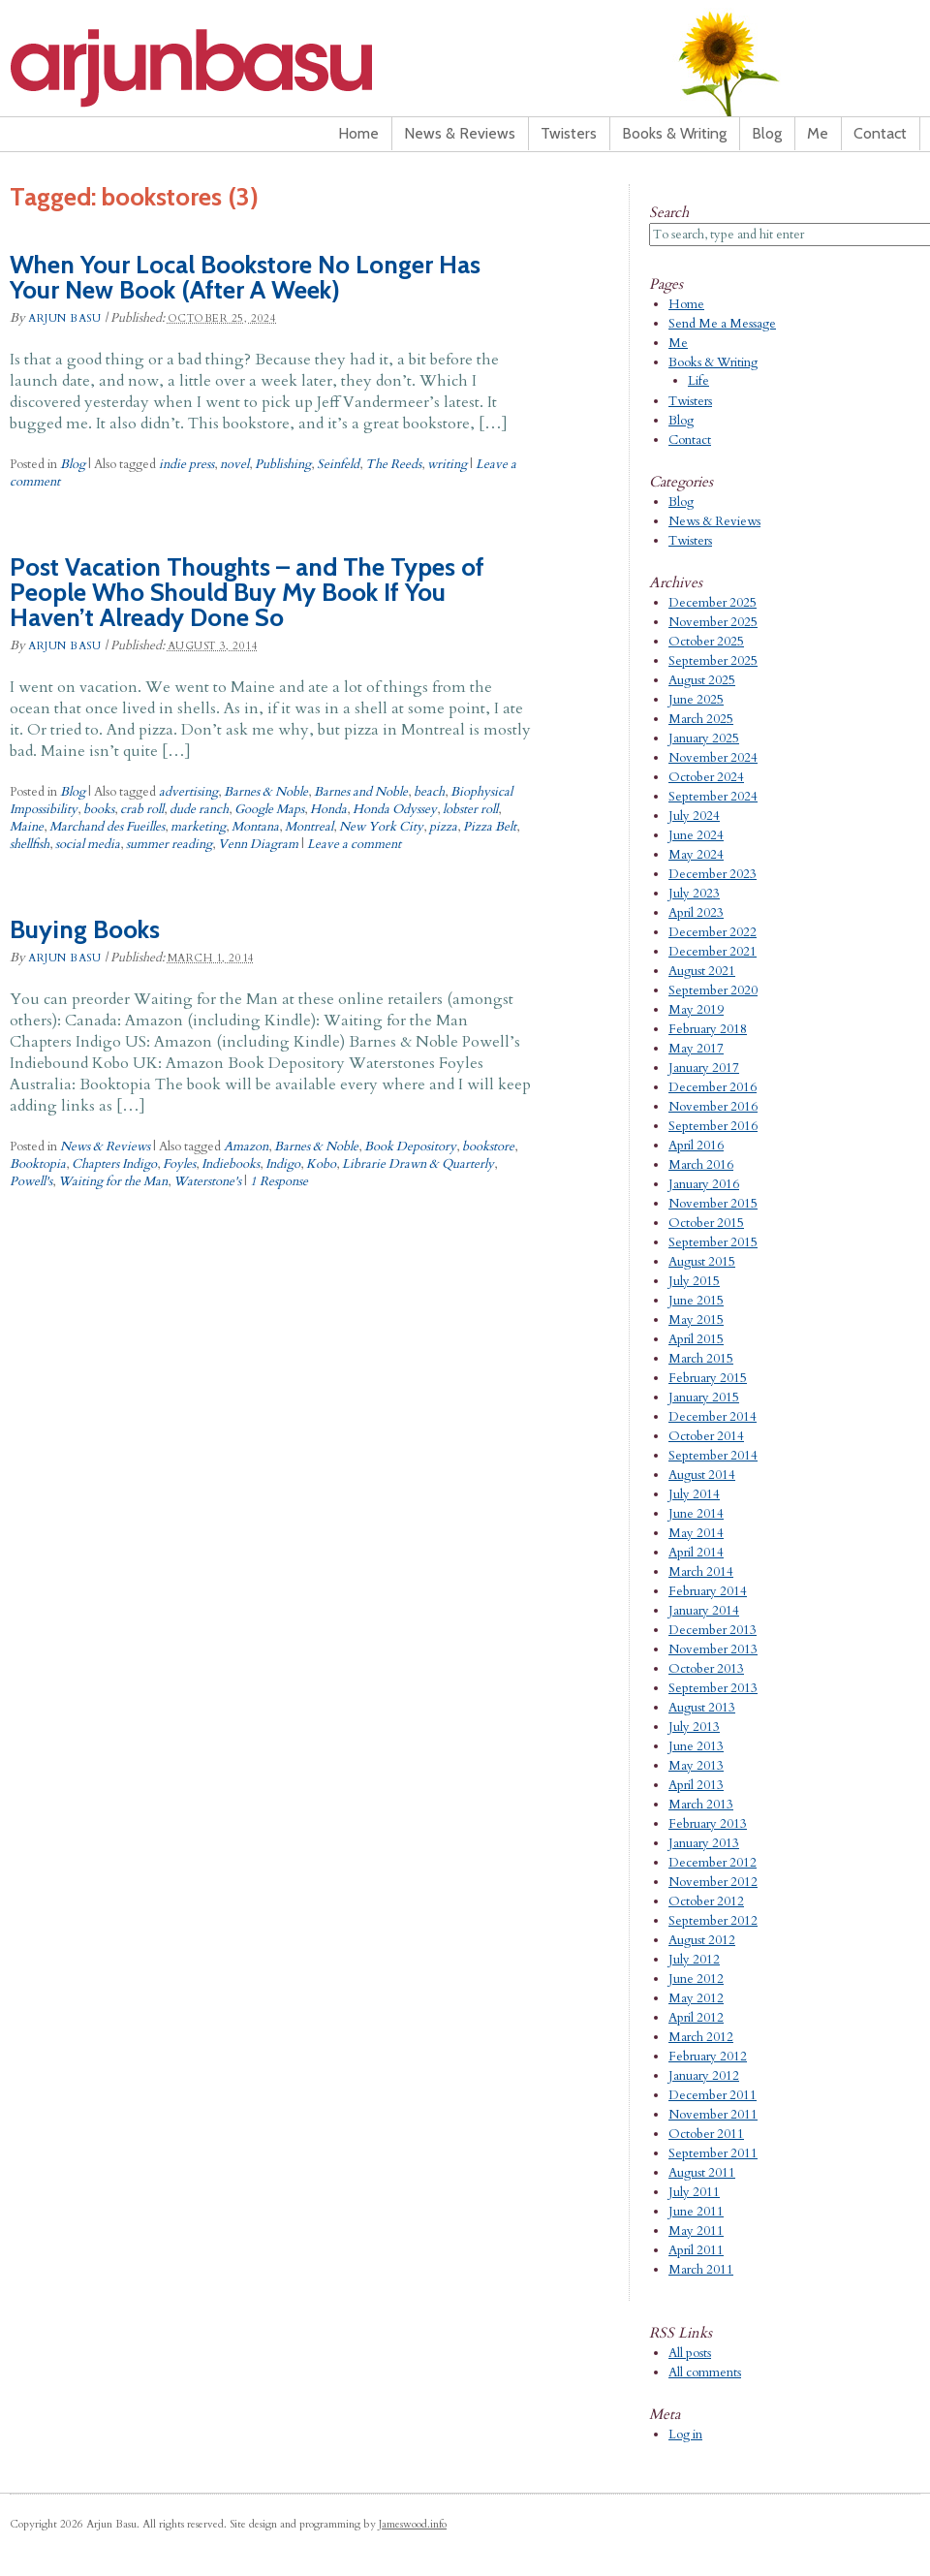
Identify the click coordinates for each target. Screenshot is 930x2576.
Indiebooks (231, 1164)
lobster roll (470, 809)
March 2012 (700, 2037)
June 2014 (696, 1514)
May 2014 (696, 1533)
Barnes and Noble (361, 792)
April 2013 (696, 1785)
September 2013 (713, 1688)
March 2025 (700, 719)
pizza (443, 826)
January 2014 (703, 1610)
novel (234, 464)
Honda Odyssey (395, 809)
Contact (880, 133)
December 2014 (712, 1417)
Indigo (282, 1164)
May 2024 (696, 855)
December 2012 (712, 1862)
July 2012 (694, 1959)
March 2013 (700, 1804)
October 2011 (706, 2134)
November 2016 (713, 1106)
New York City (381, 826)
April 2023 (696, 913)
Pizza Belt (489, 826)
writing (447, 464)
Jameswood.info (413, 2524)
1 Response (279, 1181)
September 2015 (713, 1242)
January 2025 (703, 738)
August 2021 (701, 971)
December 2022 (712, 932)
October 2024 (706, 777)
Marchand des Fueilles (107, 826)
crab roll (142, 809)
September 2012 (713, 1921)
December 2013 (712, 1630)
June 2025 (696, 699)
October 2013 (706, 1669)
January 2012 (703, 2076)
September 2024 (713, 796)
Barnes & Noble (266, 792)
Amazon (246, 1146)
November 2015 (713, 1203)
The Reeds (393, 464)
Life (698, 381)
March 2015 (700, 1358)
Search (669, 212)
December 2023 (712, 874)
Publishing (283, 464)
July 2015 (694, 1281)
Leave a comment (354, 844)
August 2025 (701, 680)
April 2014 (696, 1552)
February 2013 (707, 1824)
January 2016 (703, 1184)
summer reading (169, 844)
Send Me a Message (722, 323)
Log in (685, 2434)
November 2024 (713, 758)
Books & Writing (674, 133)
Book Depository (410, 1146)
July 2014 (694, 1494)
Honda (328, 809)
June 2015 (696, 1300)
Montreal (309, 826)
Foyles (179, 1164)
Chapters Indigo (114, 1164)
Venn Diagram (258, 844)
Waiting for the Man (113, 1181)
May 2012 (696, 1998)
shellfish (29, 844)
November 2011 (713, 2114)
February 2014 (707, 1591)
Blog (767, 133)
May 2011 (696, 2231)
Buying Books (85, 929)
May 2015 (696, 1320)
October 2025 (706, 641)
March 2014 (700, 1572)
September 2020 (713, 990)
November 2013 (713, 1649)
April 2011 (696, 2250)
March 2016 (700, 1165)
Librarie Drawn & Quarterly (418, 1164)
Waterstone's (207, 1181)
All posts (689, 2353)
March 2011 (700, 2269)
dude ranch (199, 809)
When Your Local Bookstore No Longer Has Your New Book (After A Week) (245, 277)
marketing (198, 826)
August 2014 (701, 1475)
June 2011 (696, 2211)
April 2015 (696, 1339)
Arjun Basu (252, 67)
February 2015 (707, 1378)
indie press (186, 464)
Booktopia (38, 1164)
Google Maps (269, 809)
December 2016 (712, 1087)
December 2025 (712, 603)
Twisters (569, 133)
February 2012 (707, 2056)
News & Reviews (459, 133)
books (98, 809)
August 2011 (701, 2173)
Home (358, 133)
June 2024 (696, 835)
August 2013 (701, 1707)
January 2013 (703, 1843)
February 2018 (707, 1029)
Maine (27, 826)
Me (817, 133)
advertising (188, 792)
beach (429, 792)
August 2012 (701, 1940)
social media (87, 844)
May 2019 (696, 1010)
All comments (704, 2372)
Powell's (31, 1181)
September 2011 (713, 2153)
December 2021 (712, 951)
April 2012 (696, 2017)
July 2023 (694, 893)
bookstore (488, 1146)
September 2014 (713, 1455)
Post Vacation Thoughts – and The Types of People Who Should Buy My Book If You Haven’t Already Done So (247, 592)
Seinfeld (338, 464)
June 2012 (696, 1979)
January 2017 (703, 1068)
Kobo (321, 1164)
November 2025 (713, 622)
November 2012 (713, 1882)
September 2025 (713, 661)
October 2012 (706, 1901)
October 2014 (706, 1436)
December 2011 (712, 2095)
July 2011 (694, 2192)
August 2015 (701, 1262)
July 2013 (694, 1727)
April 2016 (696, 1145)
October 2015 (706, 1223)
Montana (255, 826)
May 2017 (696, 1048)
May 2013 (696, 1766)
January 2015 (703, 1397)
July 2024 (694, 816)
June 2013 (696, 1746)
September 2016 (713, 1126)
